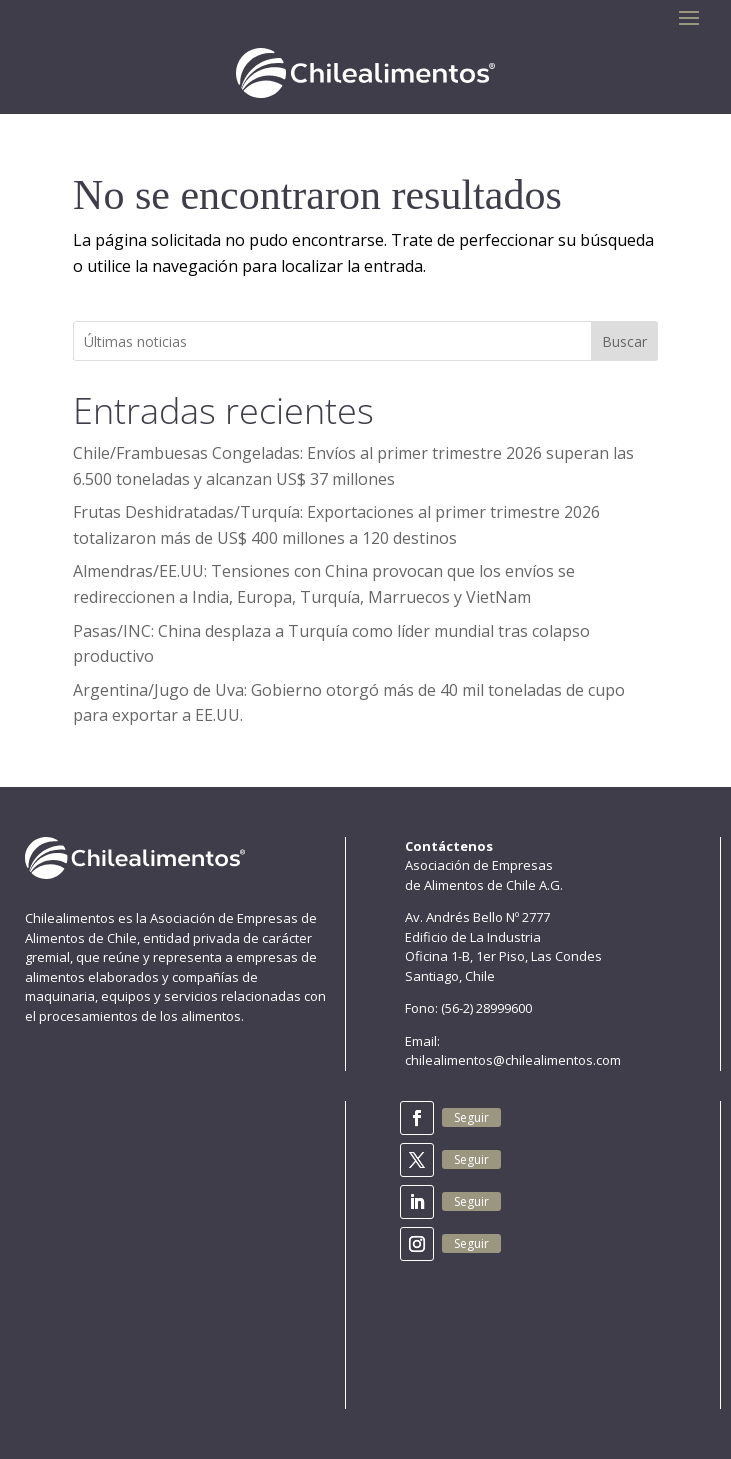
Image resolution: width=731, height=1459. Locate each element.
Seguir (471, 1117)
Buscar (624, 341)
